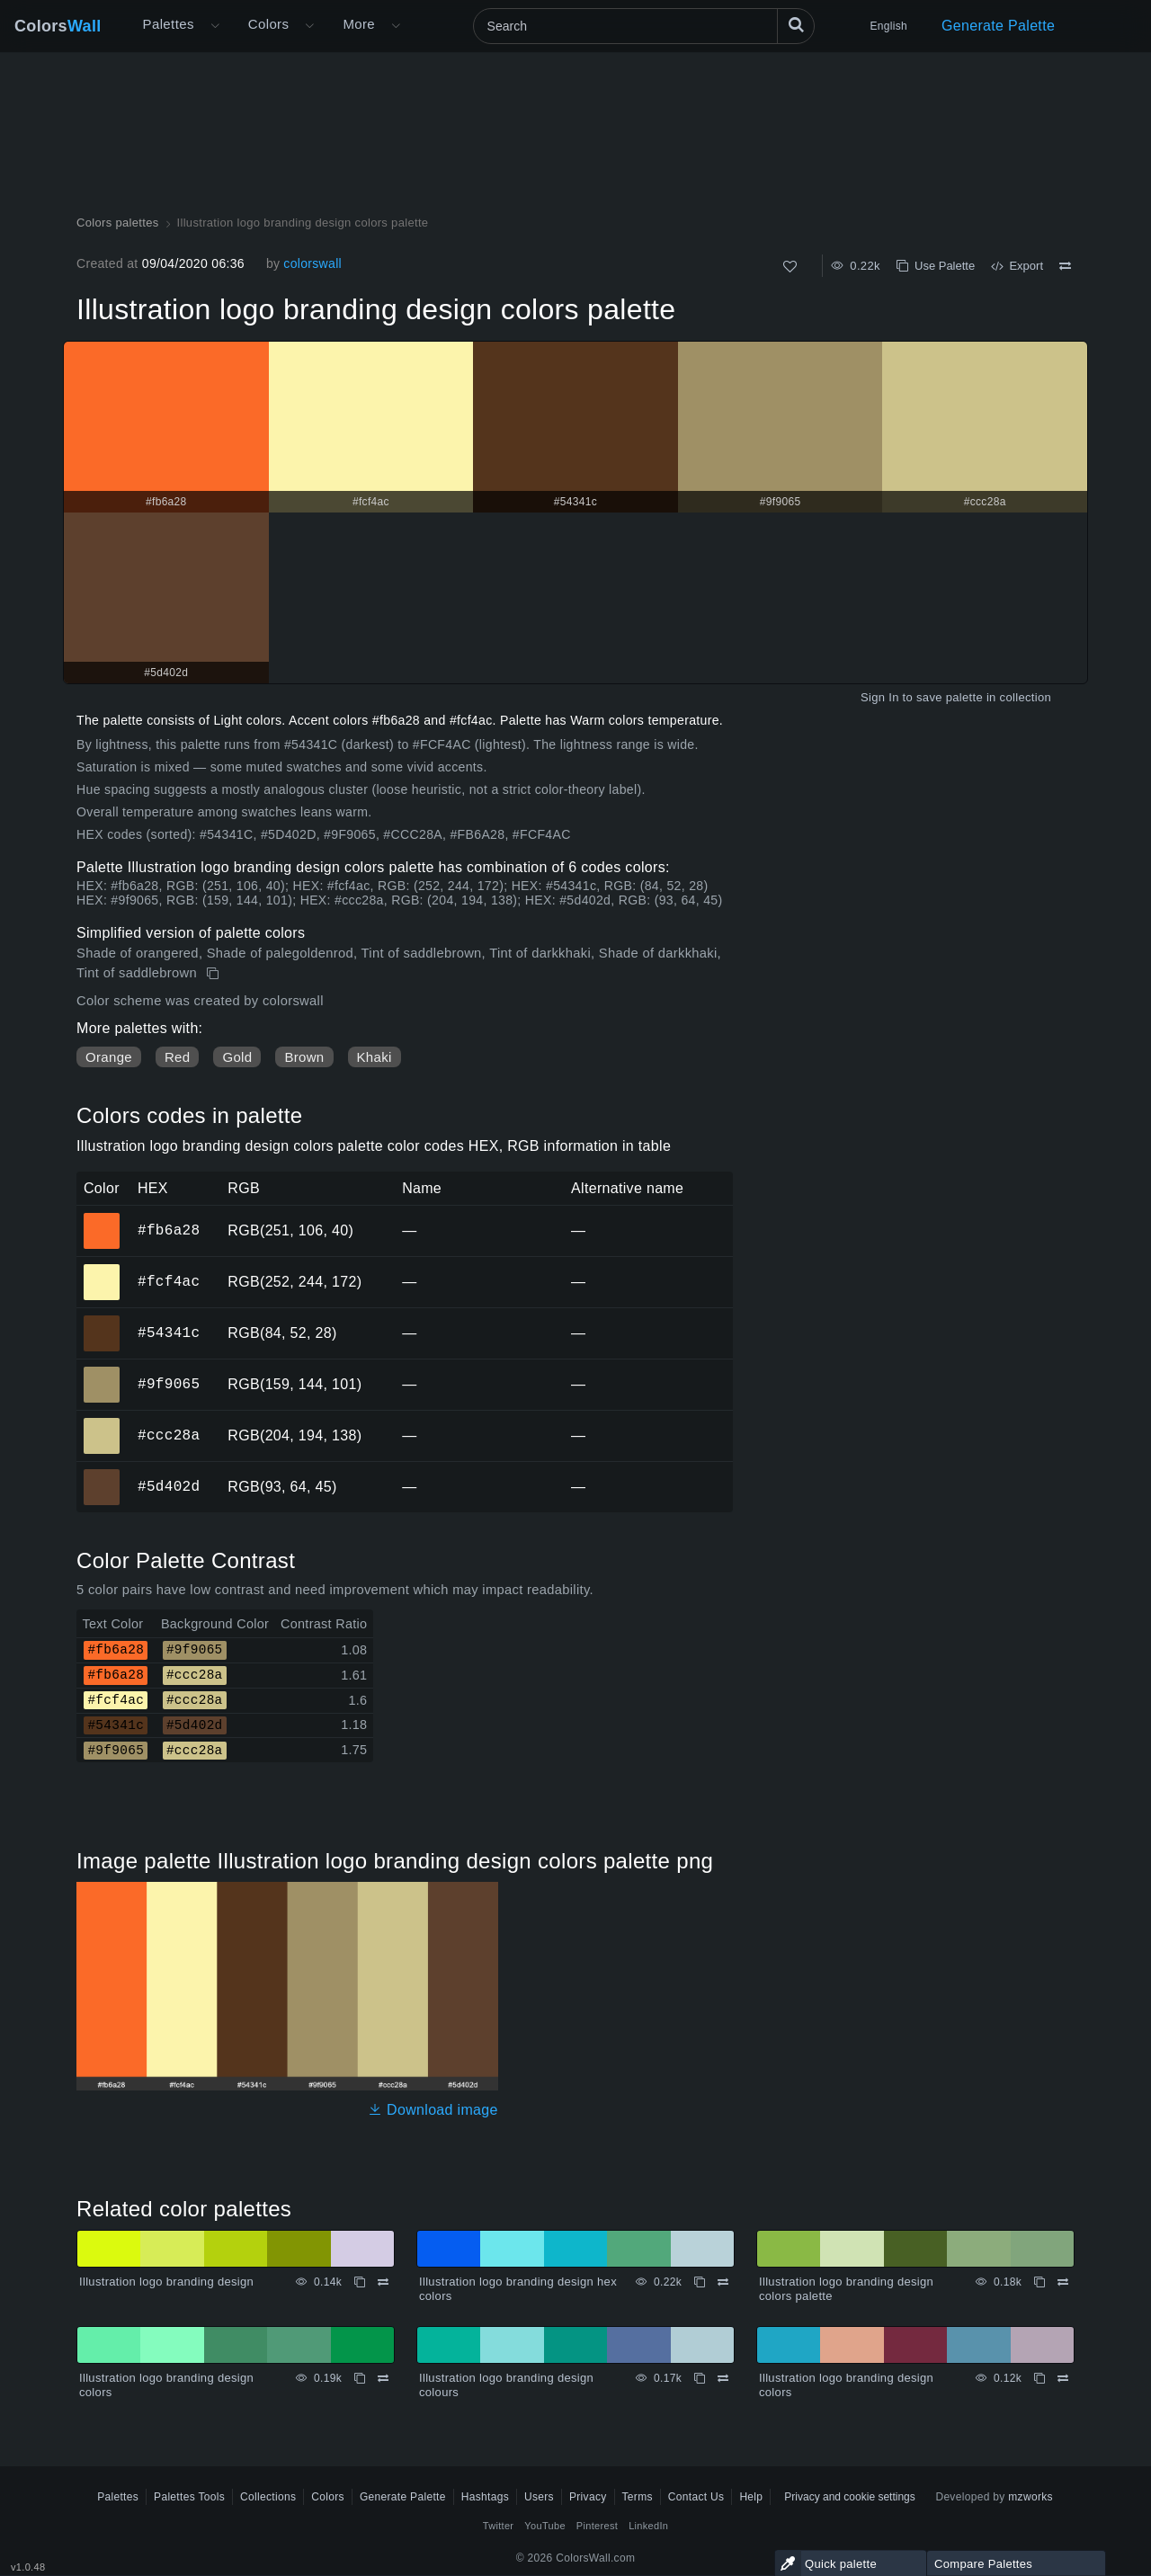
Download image (433, 2109)
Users (539, 2497)
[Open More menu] (215, 26)
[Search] (644, 26)
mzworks (1030, 2497)
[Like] (790, 266)
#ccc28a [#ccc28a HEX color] (102, 1423)
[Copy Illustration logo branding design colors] (360, 2378)
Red (177, 1057)
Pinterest (597, 2525)
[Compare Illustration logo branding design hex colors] (723, 2282)
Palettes (168, 23)
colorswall (312, 263)
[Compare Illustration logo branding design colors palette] (1065, 266)
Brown (304, 1057)
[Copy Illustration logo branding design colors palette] (214, 974)
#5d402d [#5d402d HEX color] (102, 1474)
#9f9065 (169, 1384)
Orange (108, 1057)
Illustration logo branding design (166, 2281)
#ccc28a (169, 1435)
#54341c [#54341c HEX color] (102, 1320)
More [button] (359, 23)
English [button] (888, 26)
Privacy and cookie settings (849, 2497)
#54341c (169, 1332)
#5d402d (169, 1486)
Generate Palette (998, 25)
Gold (237, 1057)
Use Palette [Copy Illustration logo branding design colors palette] (936, 265)
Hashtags (485, 2497)
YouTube (544, 2525)
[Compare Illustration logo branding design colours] (723, 2378)
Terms (637, 2497)
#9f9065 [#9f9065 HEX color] (102, 1372)
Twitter (498, 2525)
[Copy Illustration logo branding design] (360, 2282)
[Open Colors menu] (309, 26)
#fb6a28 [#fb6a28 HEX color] (102, 1218)
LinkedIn (648, 2525)
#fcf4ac (169, 1281)
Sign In (880, 697)
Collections (268, 2497)
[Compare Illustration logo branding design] (383, 2282)
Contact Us (696, 2497)
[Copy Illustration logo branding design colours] (699, 2378)
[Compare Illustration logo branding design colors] (383, 2378)
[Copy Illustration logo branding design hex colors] (699, 2282)
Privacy (588, 2497)
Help (751, 2497)
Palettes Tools (189, 2497)
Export (1017, 265)
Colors (58, 26)
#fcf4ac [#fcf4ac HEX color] (102, 1269)
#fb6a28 (169, 1230)
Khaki (374, 1057)
